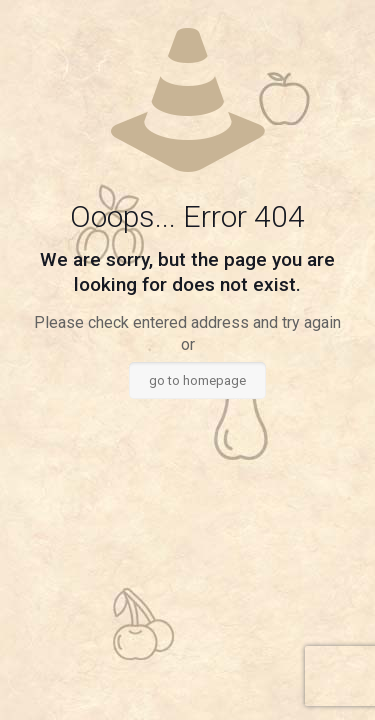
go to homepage (197, 380)
